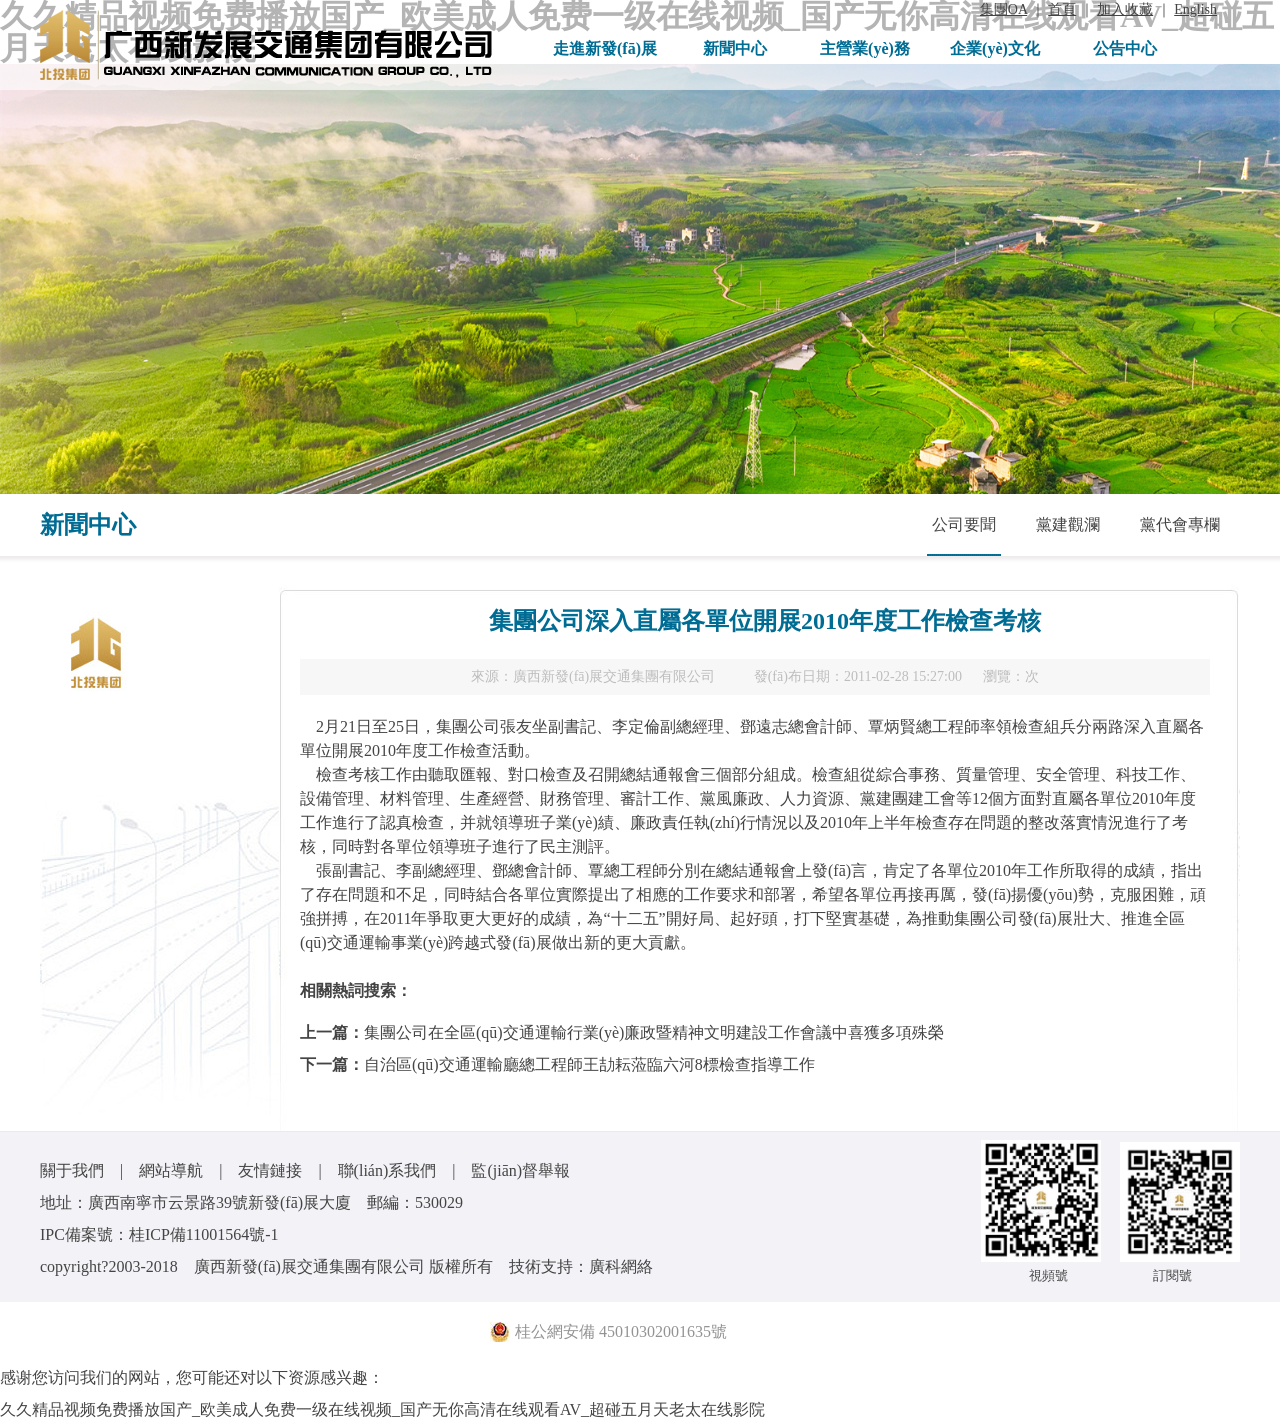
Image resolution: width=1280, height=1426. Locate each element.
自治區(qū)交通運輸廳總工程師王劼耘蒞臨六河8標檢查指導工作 (589, 1064)
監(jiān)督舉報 (520, 1170)
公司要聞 (964, 524)
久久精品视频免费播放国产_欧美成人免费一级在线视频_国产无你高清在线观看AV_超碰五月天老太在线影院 (382, 1409)
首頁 (1062, 9)
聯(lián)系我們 (387, 1170)
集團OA (1003, 9)
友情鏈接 (270, 1170)
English (1195, 9)
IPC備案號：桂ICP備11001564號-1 (159, 1234)
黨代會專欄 (1180, 524)
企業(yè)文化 (995, 48)
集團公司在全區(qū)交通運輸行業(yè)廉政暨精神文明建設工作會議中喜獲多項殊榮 (654, 1032)
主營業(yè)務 (865, 48)
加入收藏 (1125, 9)
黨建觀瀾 (1068, 524)
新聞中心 (735, 48)
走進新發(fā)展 (605, 48)
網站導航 (171, 1170)
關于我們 (72, 1170)
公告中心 (1125, 48)
